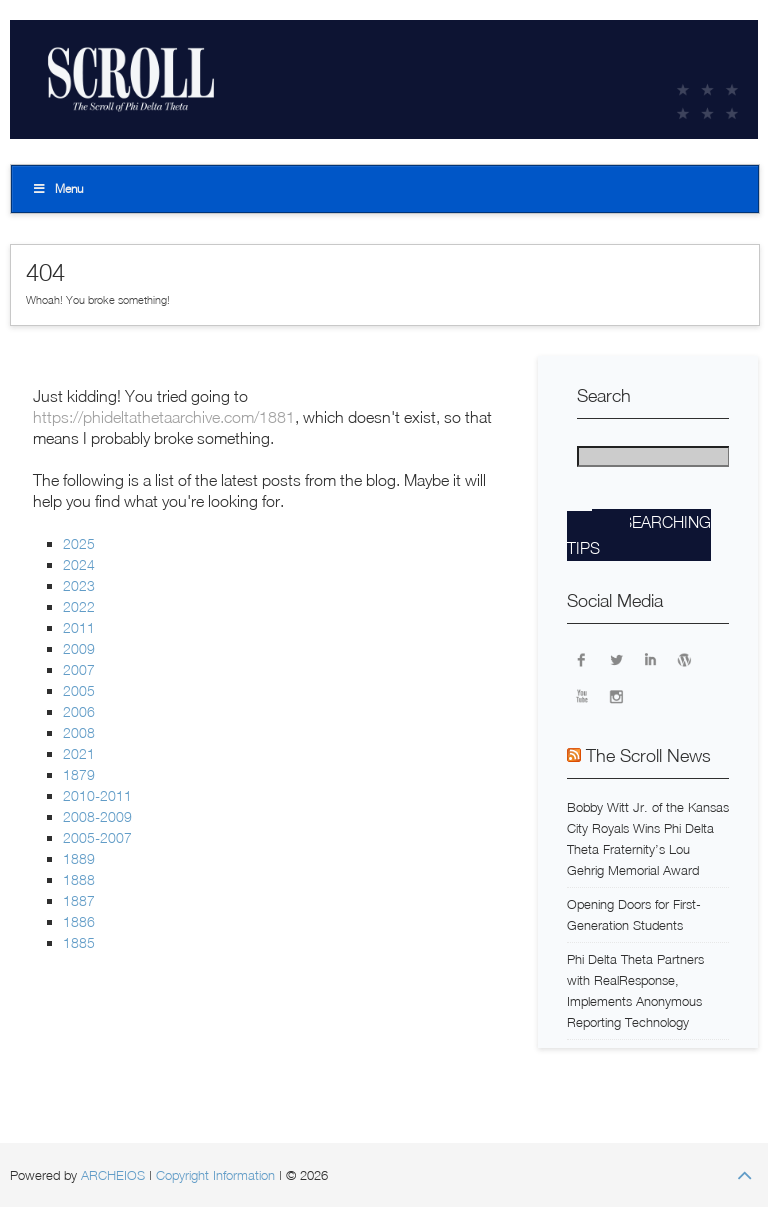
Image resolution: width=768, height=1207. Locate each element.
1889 (79, 858)
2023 (79, 585)
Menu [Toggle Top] (57, 188)
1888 (79, 879)
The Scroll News (648, 755)
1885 (79, 942)
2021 (79, 753)
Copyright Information (215, 1175)
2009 (79, 648)
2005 (79, 690)
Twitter (616, 659)
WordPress (684, 659)
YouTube (582, 695)
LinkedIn (650, 659)
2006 (79, 711)
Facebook (582, 659)
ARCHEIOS (113, 1175)
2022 (79, 606)
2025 (79, 543)
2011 (79, 627)
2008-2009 (97, 816)
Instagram (616, 695)
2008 (79, 732)
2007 (79, 669)
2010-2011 (97, 795)
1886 (79, 921)
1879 (79, 774)
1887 (79, 900)
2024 (79, 564)
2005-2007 (97, 837)
